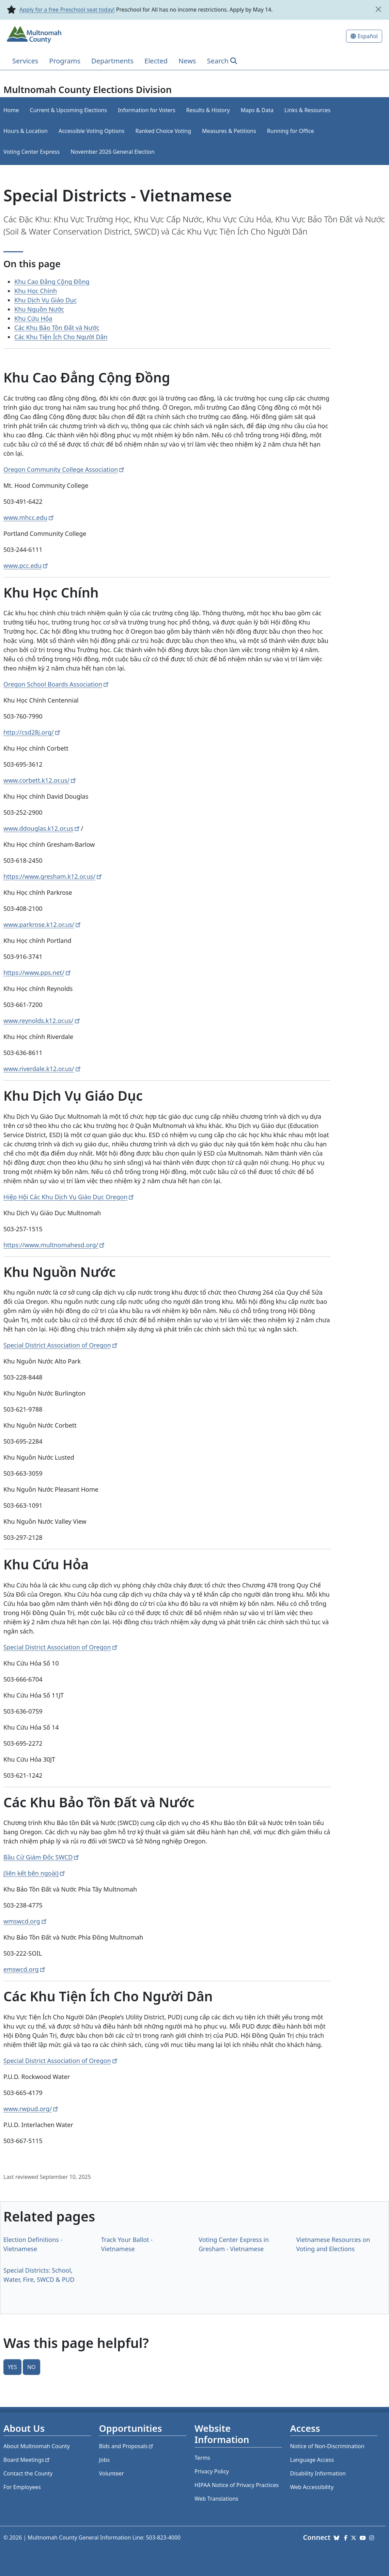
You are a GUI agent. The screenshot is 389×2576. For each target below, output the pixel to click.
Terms (202, 2457)
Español (368, 36)
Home (11, 110)
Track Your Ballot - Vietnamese (127, 2244)
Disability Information (318, 2473)
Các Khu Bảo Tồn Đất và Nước (56, 327)
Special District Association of (61, 1345)
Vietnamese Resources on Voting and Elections (333, 2244)
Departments (112, 60)
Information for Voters (146, 110)
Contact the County (27, 2473)
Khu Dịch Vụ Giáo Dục (45, 300)
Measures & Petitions (229, 131)
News (187, 60)
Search (217, 60)
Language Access (312, 2460)
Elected (156, 60)
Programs (64, 60)
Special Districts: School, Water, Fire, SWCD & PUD (39, 2275)
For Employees (22, 2487)
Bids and (127, 2446)
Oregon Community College (64, 469)
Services (25, 60)
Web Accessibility (312, 2487)
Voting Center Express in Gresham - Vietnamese (234, 2244)
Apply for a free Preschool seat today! (67, 9)
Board (27, 2460)
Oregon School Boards (56, 684)
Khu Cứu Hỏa (33, 318)
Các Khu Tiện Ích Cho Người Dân (61, 337)
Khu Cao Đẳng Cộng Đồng (52, 281)
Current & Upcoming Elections (68, 110)
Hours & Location (25, 131)
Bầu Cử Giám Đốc (41, 1857)
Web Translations (216, 2498)
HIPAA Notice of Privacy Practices (236, 2485)
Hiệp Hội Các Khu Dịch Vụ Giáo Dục (69, 1197)
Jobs (104, 2460)
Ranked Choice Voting (163, 131)
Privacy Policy (211, 2471)
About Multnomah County (36, 2446)
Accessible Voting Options (91, 131)
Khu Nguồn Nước (39, 309)
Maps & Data (257, 110)
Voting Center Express (31, 151)
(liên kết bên (34, 1873)
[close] (378, 9)
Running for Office (290, 131)
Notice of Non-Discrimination (327, 2446)
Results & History (208, 110)
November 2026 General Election (112, 151)
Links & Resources (307, 110)
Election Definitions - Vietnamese (32, 2244)
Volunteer (111, 2473)
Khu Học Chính (35, 291)
